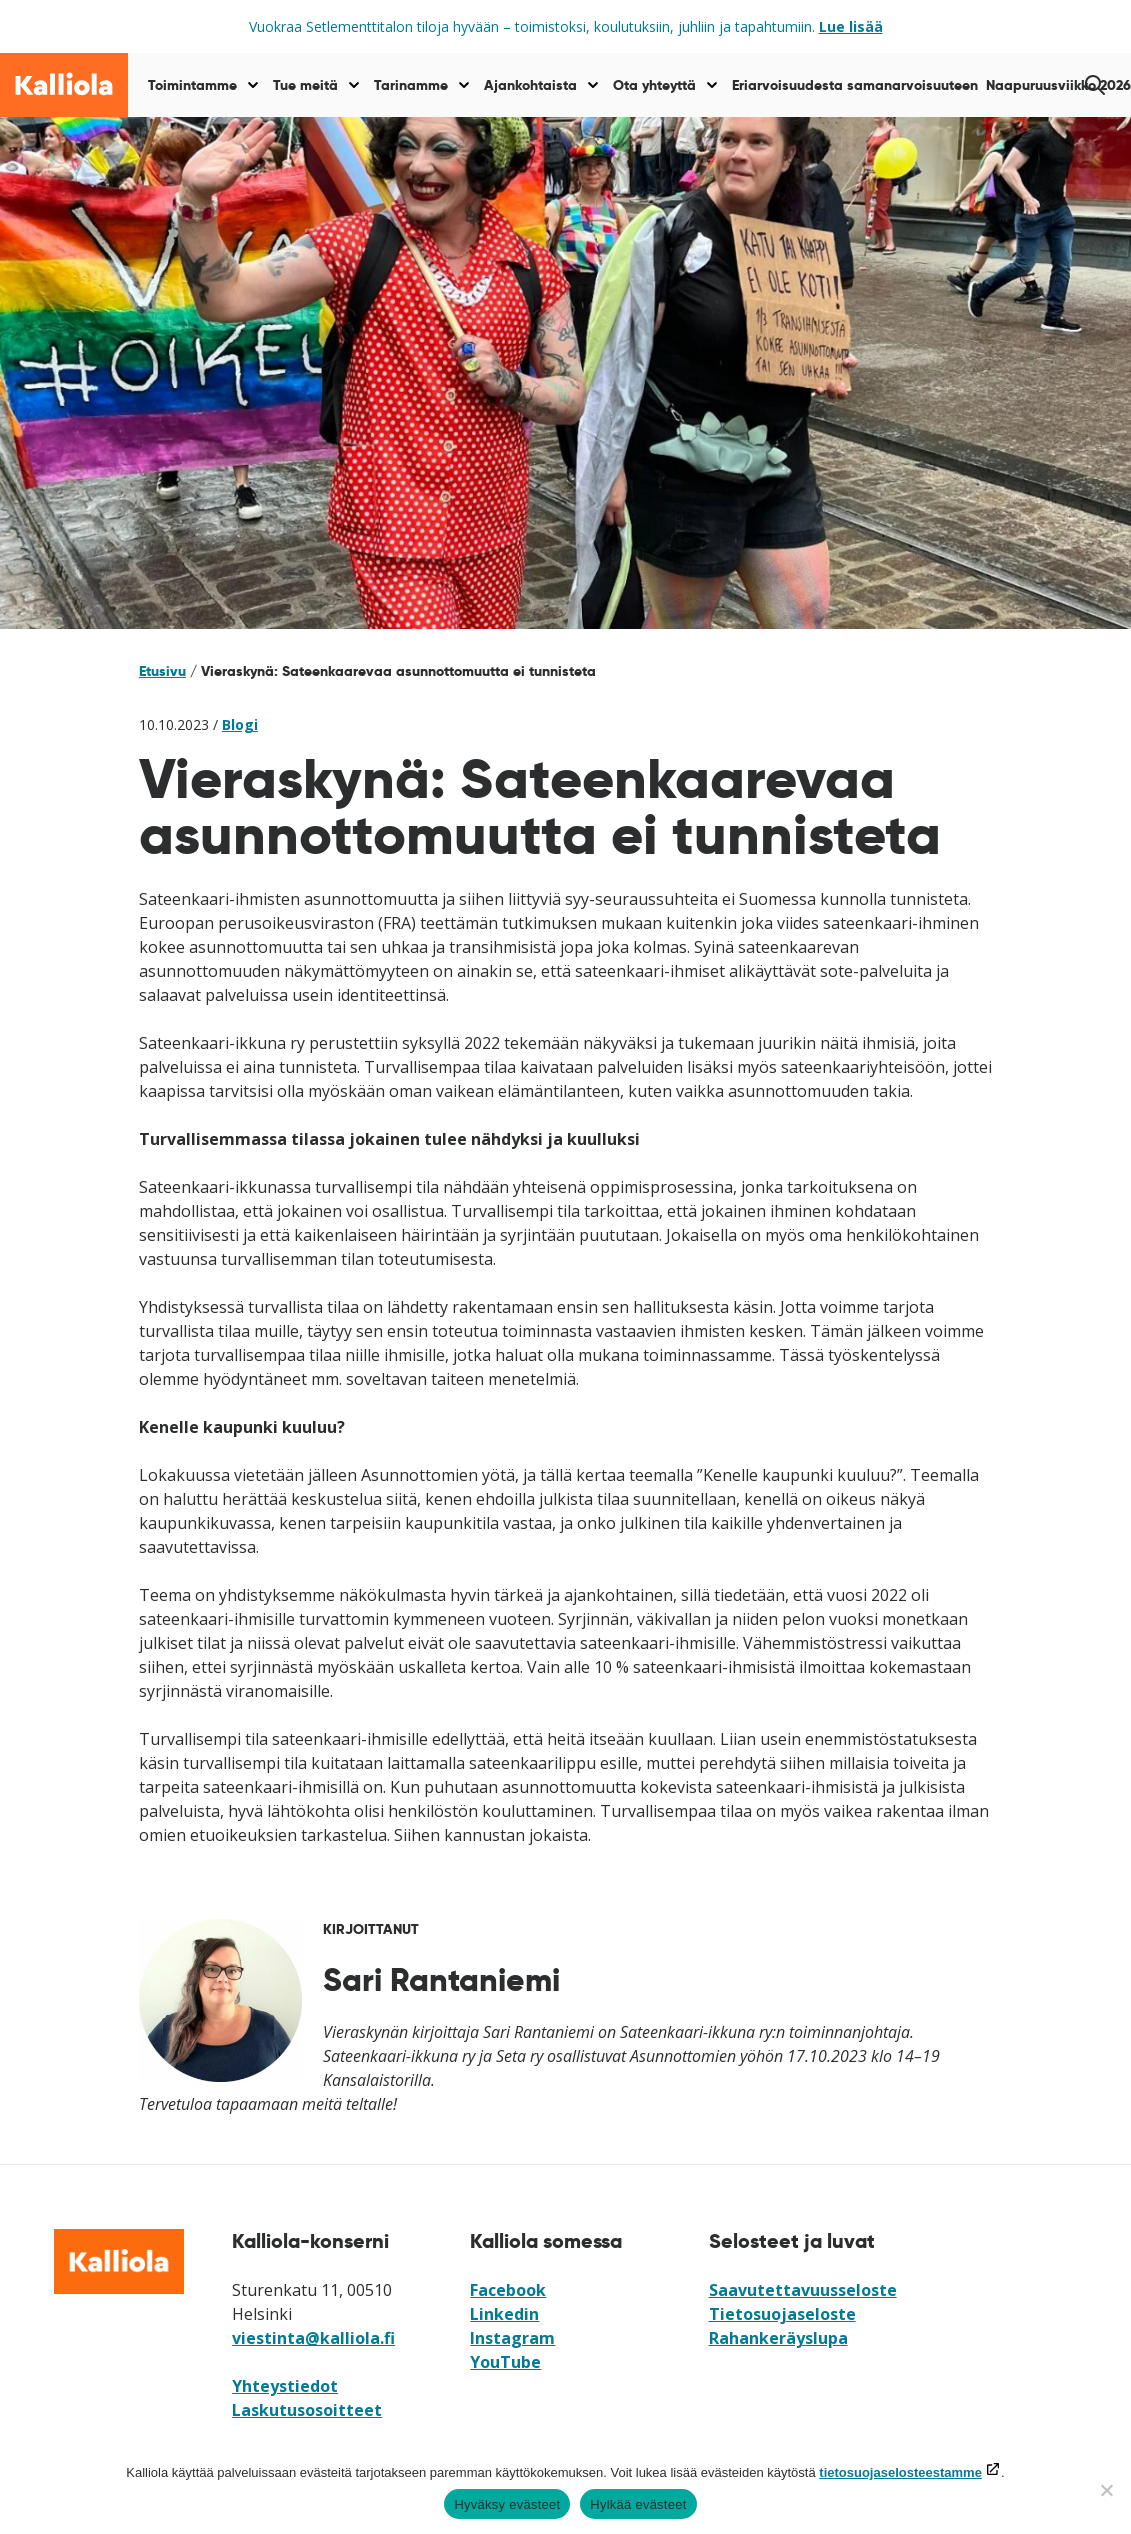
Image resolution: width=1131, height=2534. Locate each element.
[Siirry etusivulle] (64, 85)
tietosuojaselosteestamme (900, 2472)
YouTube (505, 2362)
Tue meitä (305, 85)
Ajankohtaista (530, 85)
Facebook (508, 2290)
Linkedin (504, 2314)
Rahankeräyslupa (778, 2338)
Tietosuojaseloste (782, 2314)
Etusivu (162, 671)
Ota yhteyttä (654, 85)
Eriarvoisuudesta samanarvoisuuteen (855, 85)
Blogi (240, 724)
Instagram (512, 2338)
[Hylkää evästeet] (1106, 2490)
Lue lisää (851, 26)
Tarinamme (411, 85)
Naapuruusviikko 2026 (1058, 85)
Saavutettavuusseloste (803, 2290)
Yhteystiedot (285, 2386)
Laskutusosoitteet (307, 2410)
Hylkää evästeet (638, 2504)
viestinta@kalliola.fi (313, 2338)
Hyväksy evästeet (507, 2504)
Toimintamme (192, 85)
